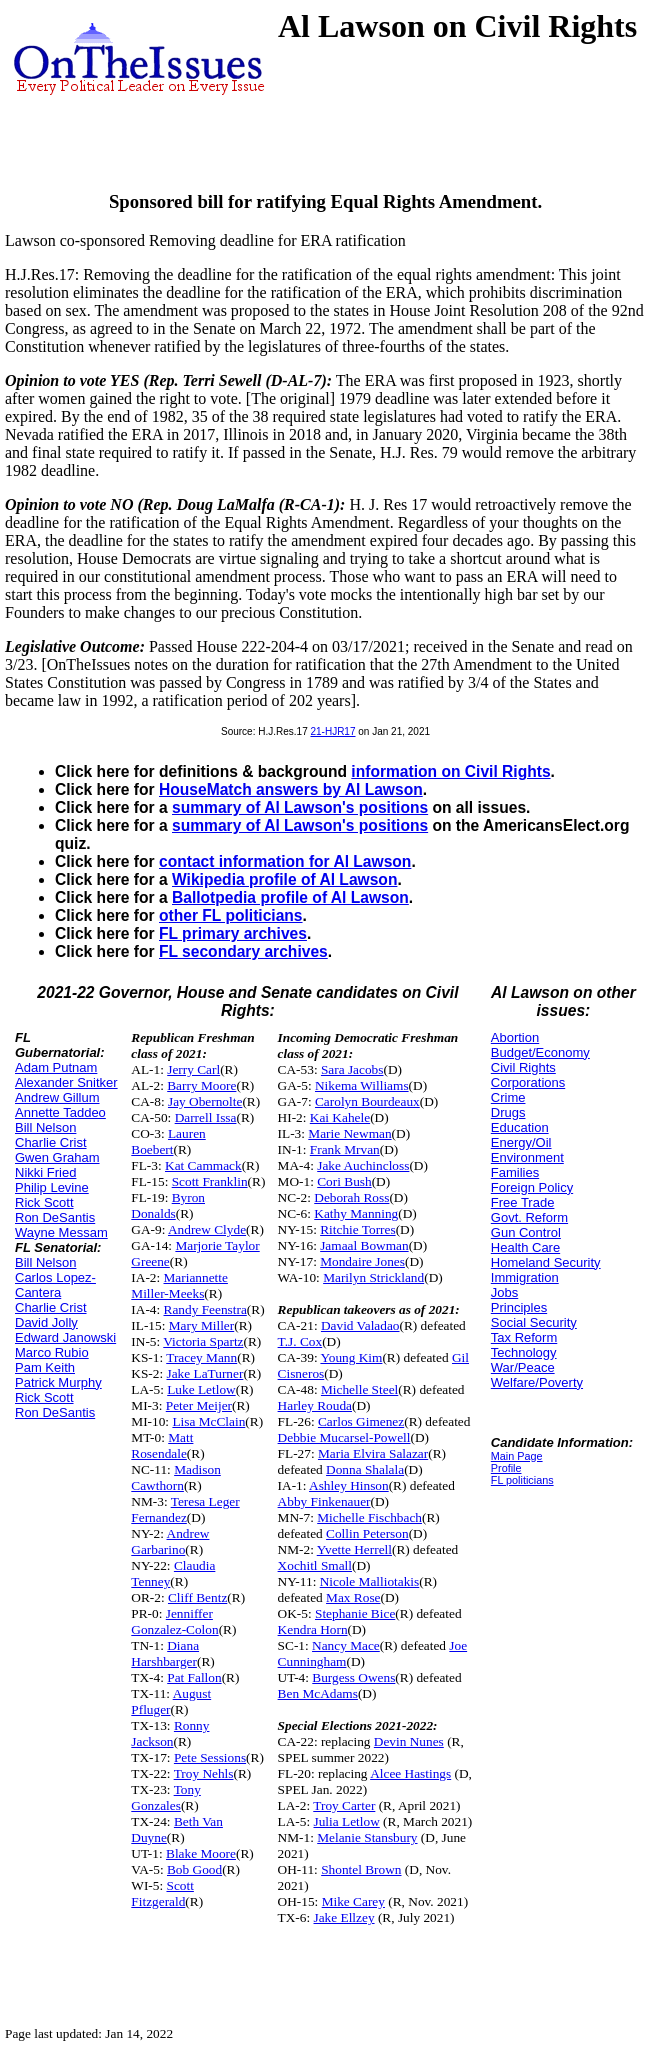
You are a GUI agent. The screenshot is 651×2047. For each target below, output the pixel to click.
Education (520, 1127)
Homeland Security (546, 1262)
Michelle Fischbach (369, 1517)
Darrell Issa (206, 1117)
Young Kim (351, 1357)
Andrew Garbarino (170, 1541)
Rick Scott (44, 1202)
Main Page (517, 1456)
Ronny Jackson (170, 1733)
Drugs (508, 1112)
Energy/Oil (521, 1142)
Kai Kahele (340, 1117)
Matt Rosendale (162, 1445)
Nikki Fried (45, 1172)
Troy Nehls (204, 1773)
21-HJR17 (332, 731)
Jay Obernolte (205, 1101)
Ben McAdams (318, 1693)
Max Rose (353, 1597)
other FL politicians (231, 915)
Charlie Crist (51, 1142)
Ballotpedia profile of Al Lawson (290, 897)
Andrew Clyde (207, 1229)
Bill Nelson (45, 1127)
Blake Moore (201, 1853)
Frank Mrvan (345, 1149)
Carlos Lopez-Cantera (55, 1285)
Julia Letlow (347, 1821)
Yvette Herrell (354, 1549)
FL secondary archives (243, 951)
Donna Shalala (365, 1469)
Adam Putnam (56, 1067)
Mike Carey (353, 1901)
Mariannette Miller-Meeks (179, 1285)
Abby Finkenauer (324, 1501)
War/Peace (523, 1367)
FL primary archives (233, 933)
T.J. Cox (300, 1341)
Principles (519, 1307)
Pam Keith (45, 1367)
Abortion (515, 1037)
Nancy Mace (346, 1645)
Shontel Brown (361, 1869)
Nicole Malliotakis (370, 1581)
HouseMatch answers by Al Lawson (291, 789)
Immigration (525, 1277)
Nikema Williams (362, 1085)
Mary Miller (202, 1325)
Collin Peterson (367, 1533)
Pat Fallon (194, 1677)
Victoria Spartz (203, 1341)
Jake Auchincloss (363, 1165)
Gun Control (526, 1232)
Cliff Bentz (197, 1597)
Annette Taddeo (60, 1112)
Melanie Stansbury (367, 1837)
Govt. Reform (529, 1217)
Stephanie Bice (355, 1613)
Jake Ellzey (344, 1917)
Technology (524, 1352)
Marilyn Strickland (373, 1277)
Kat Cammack (203, 1165)
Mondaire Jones (362, 1261)
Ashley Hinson (349, 1485)
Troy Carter (344, 1805)
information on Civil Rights (450, 771)
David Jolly (46, 1322)
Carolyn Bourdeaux (367, 1101)
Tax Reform (524, 1337)
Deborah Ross (351, 1197)
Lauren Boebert (168, 1141)
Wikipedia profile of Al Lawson (284, 879)
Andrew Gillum (57, 1097)
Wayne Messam (61, 1232)
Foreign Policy (532, 1187)
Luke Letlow (201, 1389)
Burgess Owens (353, 1677)
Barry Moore (201, 1085)
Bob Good (194, 1869)
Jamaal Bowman (364, 1245)
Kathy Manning (356, 1213)
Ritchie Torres (357, 1229)
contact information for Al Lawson (285, 861)
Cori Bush (344, 1181)
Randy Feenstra (205, 1309)
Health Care (525, 1247)
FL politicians (522, 1480)
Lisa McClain (208, 1421)
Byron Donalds (168, 1205)
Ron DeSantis (55, 1217)
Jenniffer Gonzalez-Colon (174, 1621)
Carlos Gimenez (361, 1421)
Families (515, 1172)
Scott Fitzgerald (162, 1893)
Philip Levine (52, 1187)
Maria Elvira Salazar (373, 1453)
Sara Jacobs (352, 1069)
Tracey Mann (201, 1357)
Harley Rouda (315, 1405)
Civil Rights (523, 1067)
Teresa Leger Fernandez (185, 1509)
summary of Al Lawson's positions (300, 807)
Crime (508, 1097)
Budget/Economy (540, 1052)
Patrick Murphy (58, 1382)
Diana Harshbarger (165, 1653)
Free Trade (523, 1202)
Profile (506, 1468)
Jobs (504, 1292)
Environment (527, 1157)
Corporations (528, 1082)
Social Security (534, 1322)
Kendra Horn (313, 1629)
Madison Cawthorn (175, 1477)
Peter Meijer (199, 1405)
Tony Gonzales (166, 1797)
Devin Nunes (409, 1741)
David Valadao (360, 1325)
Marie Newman (349, 1133)
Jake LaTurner (205, 1373)
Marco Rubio (52, 1352)
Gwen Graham (57, 1157)
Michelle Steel (359, 1389)
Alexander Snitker (66, 1082)
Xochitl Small (315, 1565)
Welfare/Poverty (537, 1382)
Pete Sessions (210, 1757)
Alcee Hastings (410, 1773)
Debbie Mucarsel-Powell (344, 1437)
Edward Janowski (65, 1337)
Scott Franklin (210, 1181)
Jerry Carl (193, 1069)
